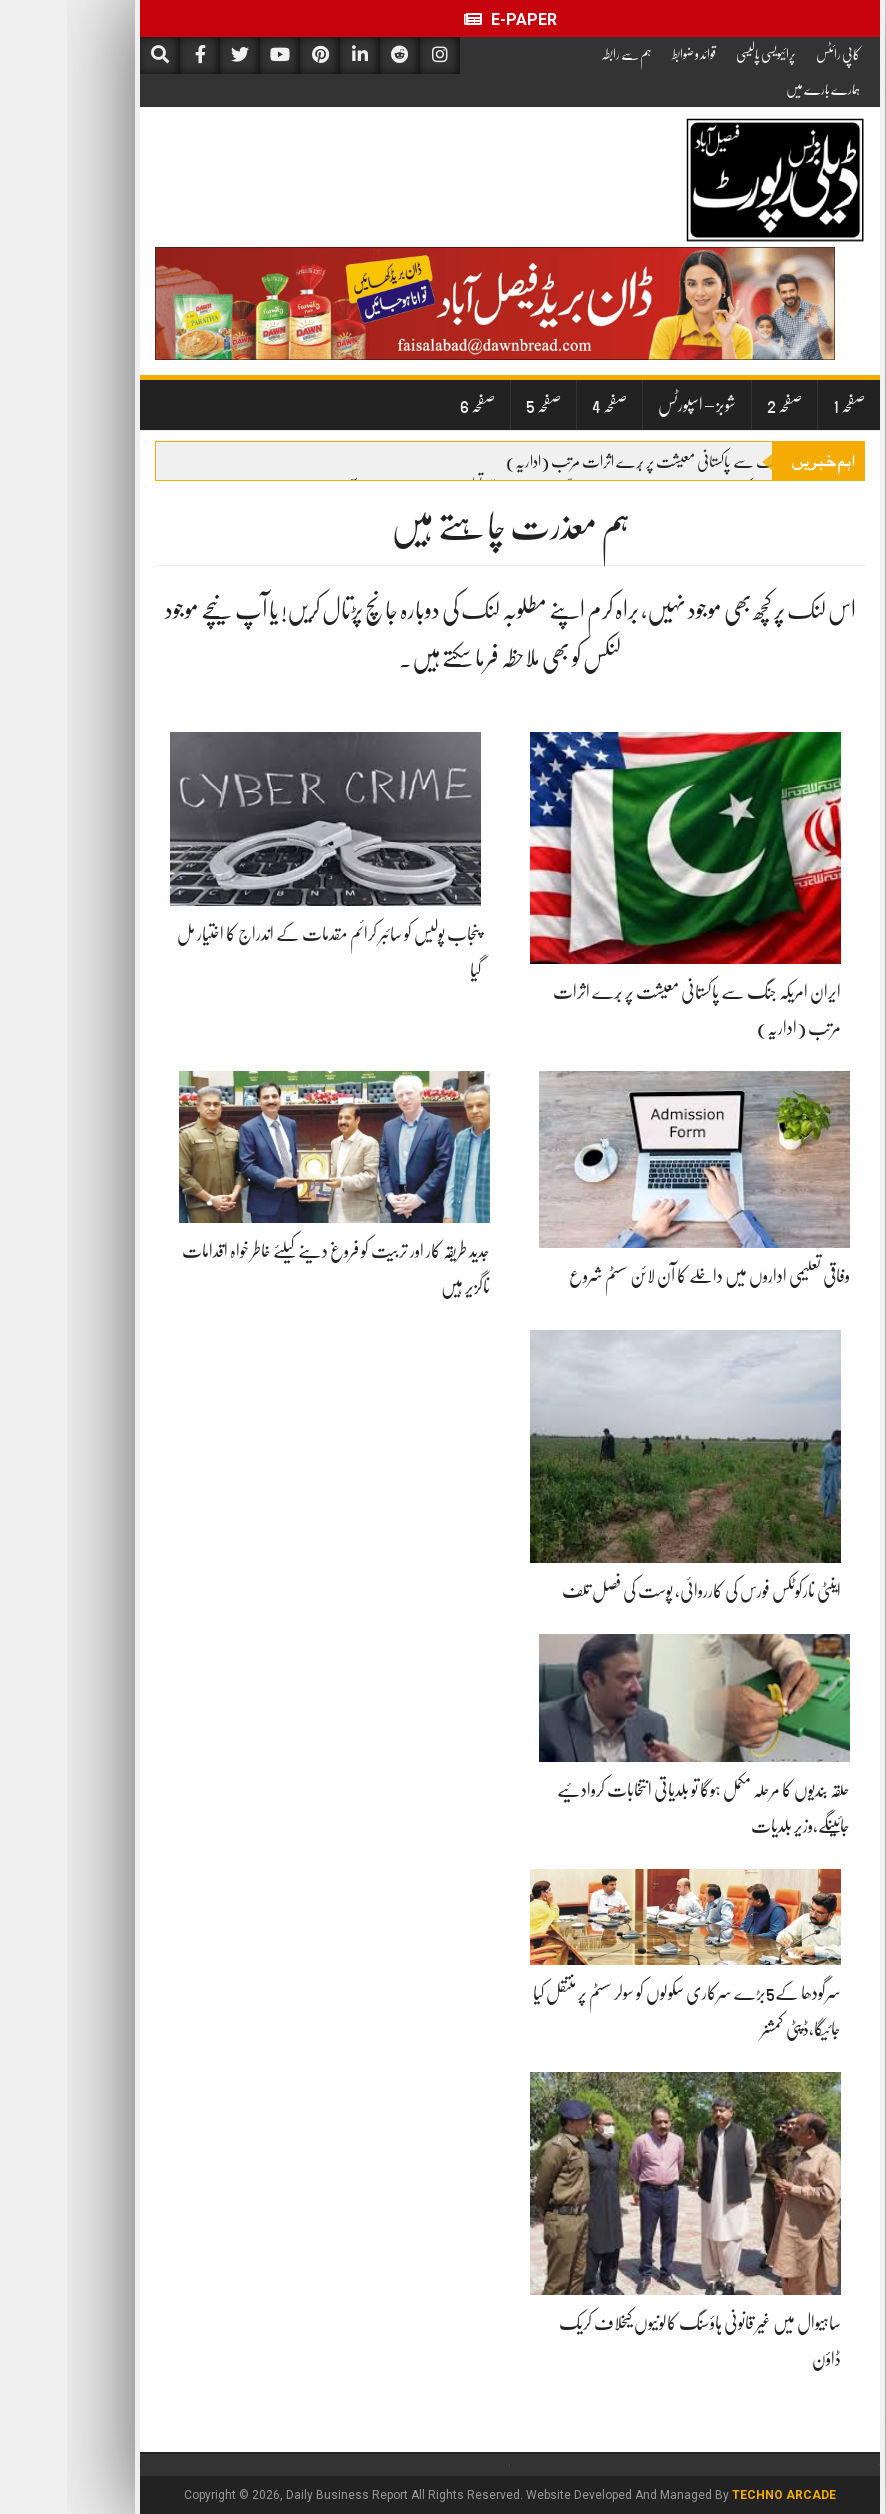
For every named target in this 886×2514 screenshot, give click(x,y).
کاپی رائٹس (771, 54)
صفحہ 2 (717, 405)
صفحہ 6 (410, 405)
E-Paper (443, 19)
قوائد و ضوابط (627, 54)
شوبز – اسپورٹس (630, 405)
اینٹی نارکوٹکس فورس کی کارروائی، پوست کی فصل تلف (634, 1591)
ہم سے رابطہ (559, 54)
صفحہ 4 (542, 405)
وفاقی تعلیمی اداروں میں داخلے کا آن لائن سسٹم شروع (642, 1276)
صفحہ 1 (782, 405)
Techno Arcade (717, 2495)
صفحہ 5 (476, 405)
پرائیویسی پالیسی (699, 54)
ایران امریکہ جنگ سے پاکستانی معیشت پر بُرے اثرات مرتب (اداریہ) (613, 462)
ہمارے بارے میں (756, 89)
